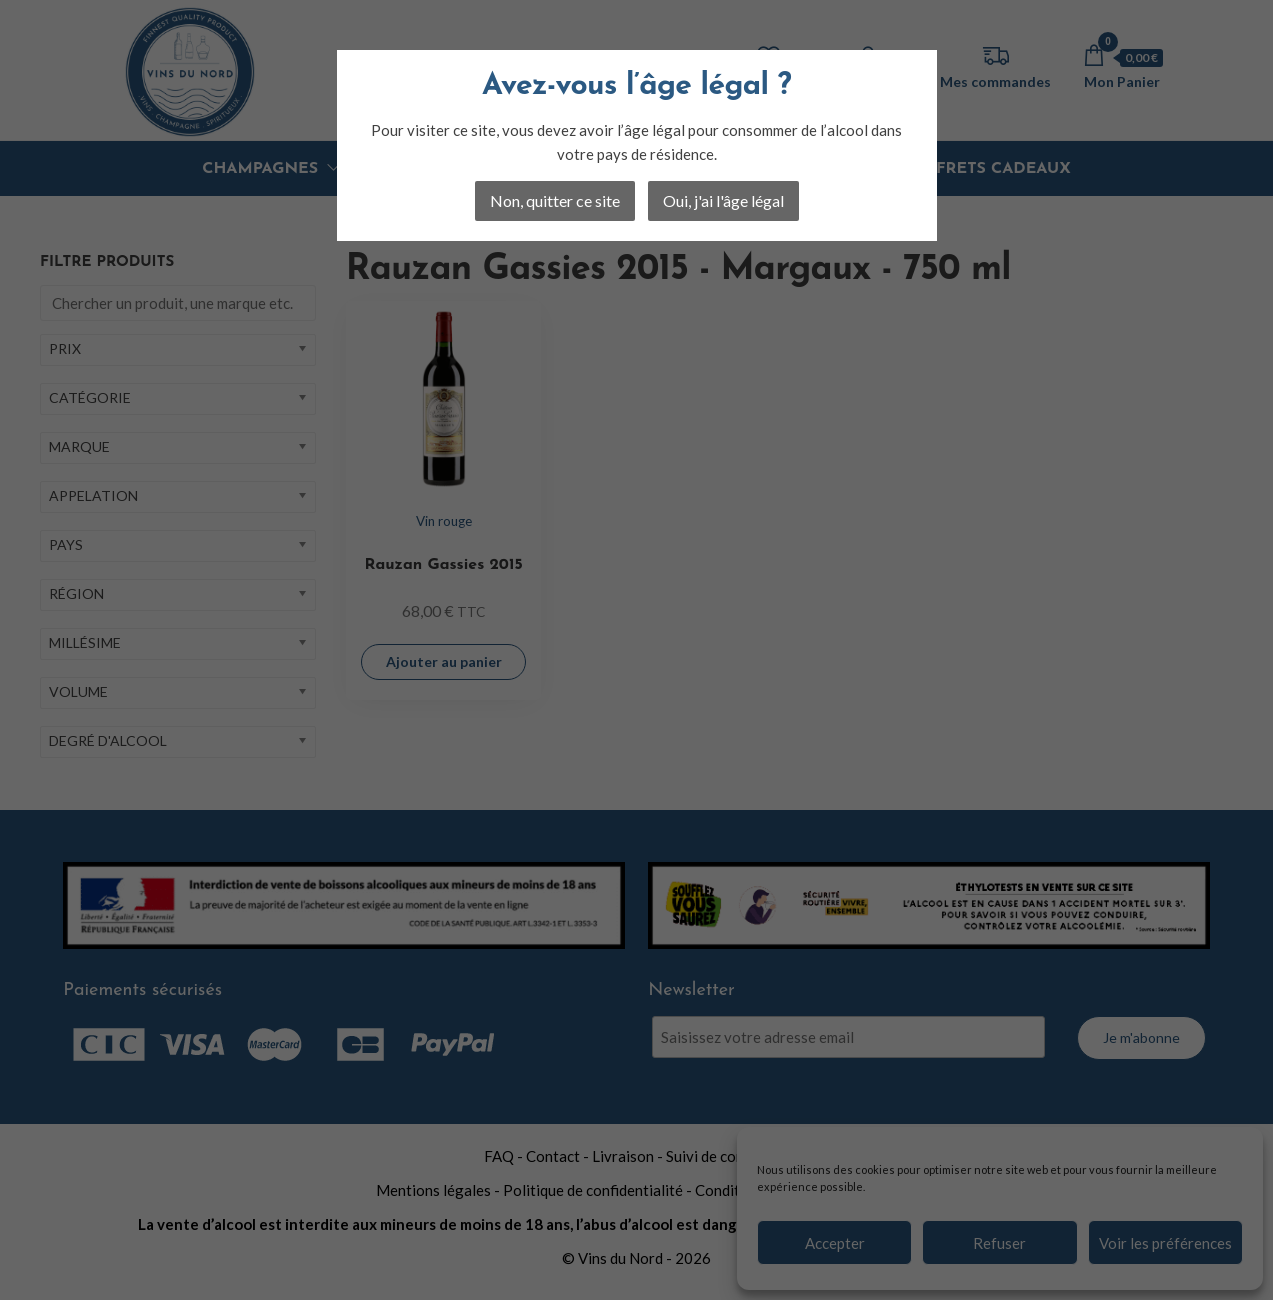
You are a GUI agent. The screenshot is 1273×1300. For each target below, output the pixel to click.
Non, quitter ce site (555, 200)
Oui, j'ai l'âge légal (723, 200)
